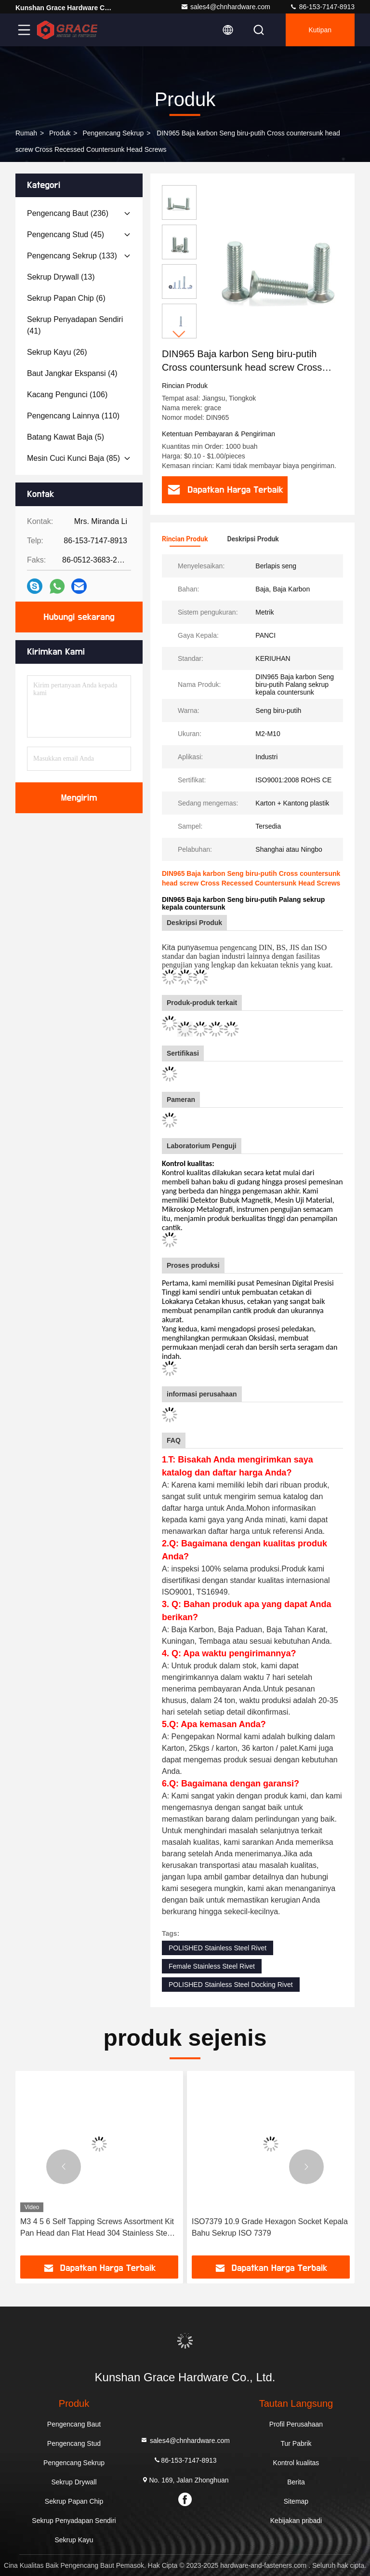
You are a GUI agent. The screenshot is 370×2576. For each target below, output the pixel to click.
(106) (67, 394)
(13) (61, 277)
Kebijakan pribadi (296, 2520)
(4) (72, 373)
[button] (179, 334)
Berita (296, 2482)
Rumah (26, 133)
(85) (73, 458)
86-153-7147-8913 (322, 7)
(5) (65, 437)
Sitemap (296, 2501)
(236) (67, 213)
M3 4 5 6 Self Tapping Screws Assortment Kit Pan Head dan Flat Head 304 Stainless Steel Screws (97, 2228)
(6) (66, 298)
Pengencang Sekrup (113, 133)
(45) (65, 234)
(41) (75, 325)
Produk (59, 133)
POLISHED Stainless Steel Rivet (217, 1948)
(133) (72, 256)
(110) (73, 416)
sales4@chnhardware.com (225, 7)
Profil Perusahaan (296, 2424)
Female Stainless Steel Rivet (212, 1966)
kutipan (320, 30)
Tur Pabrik (295, 2443)
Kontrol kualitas (296, 2463)
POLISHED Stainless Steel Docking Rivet (231, 1984)
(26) (57, 352)
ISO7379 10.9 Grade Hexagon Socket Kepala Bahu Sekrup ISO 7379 (270, 2227)
